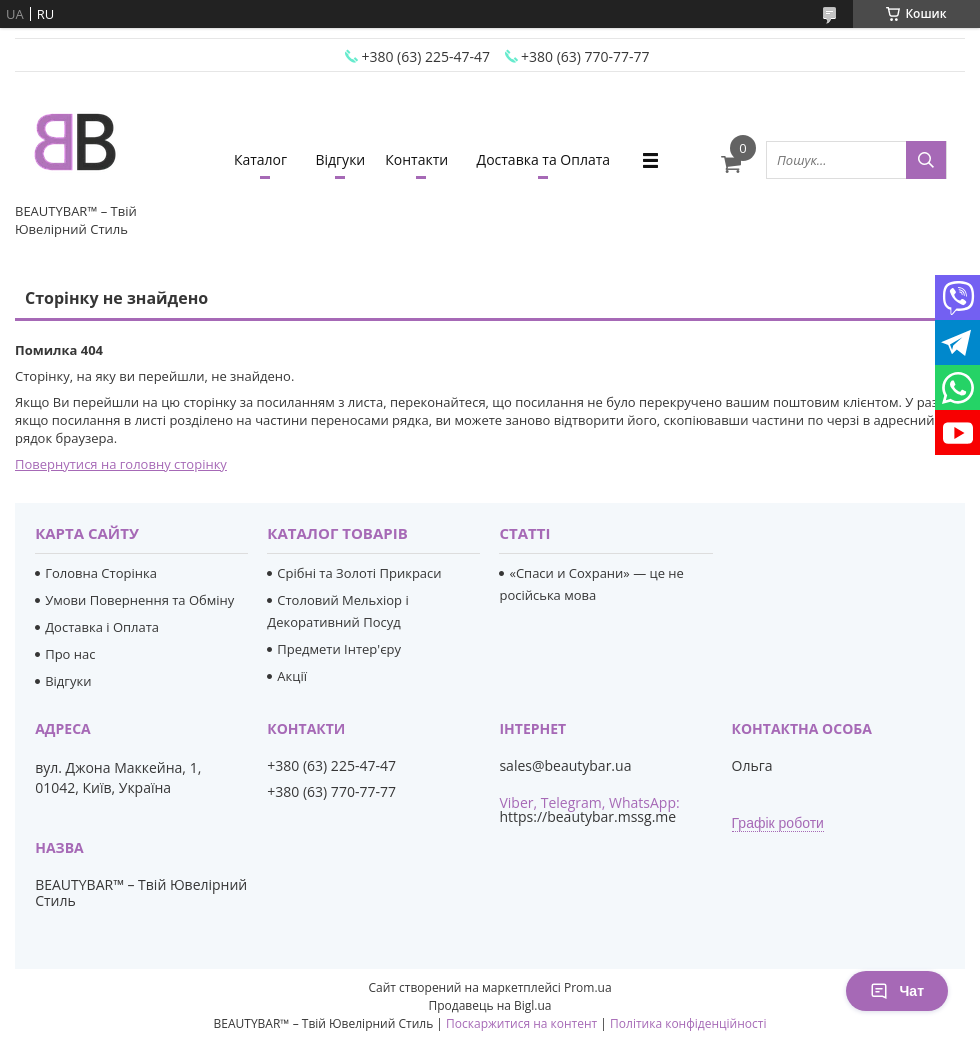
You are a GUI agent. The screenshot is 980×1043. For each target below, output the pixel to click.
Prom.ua (588, 987)
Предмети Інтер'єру (339, 649)
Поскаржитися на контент (521, 1023)
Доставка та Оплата (544, 159)
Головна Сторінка (101, 573)
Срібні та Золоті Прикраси (359, 573)
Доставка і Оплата (102, 627)
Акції (292, 676)
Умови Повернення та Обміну (139, 600)
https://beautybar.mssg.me (587, 816)
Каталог (260, 159)
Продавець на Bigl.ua (489, 1005)
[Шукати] (926, 160)
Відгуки (340, 159)
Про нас (70, 654)
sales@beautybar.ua (565, 766)
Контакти (416, 159)
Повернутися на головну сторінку (121, 464)
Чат (897, 991)
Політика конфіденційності (688, 1023)
